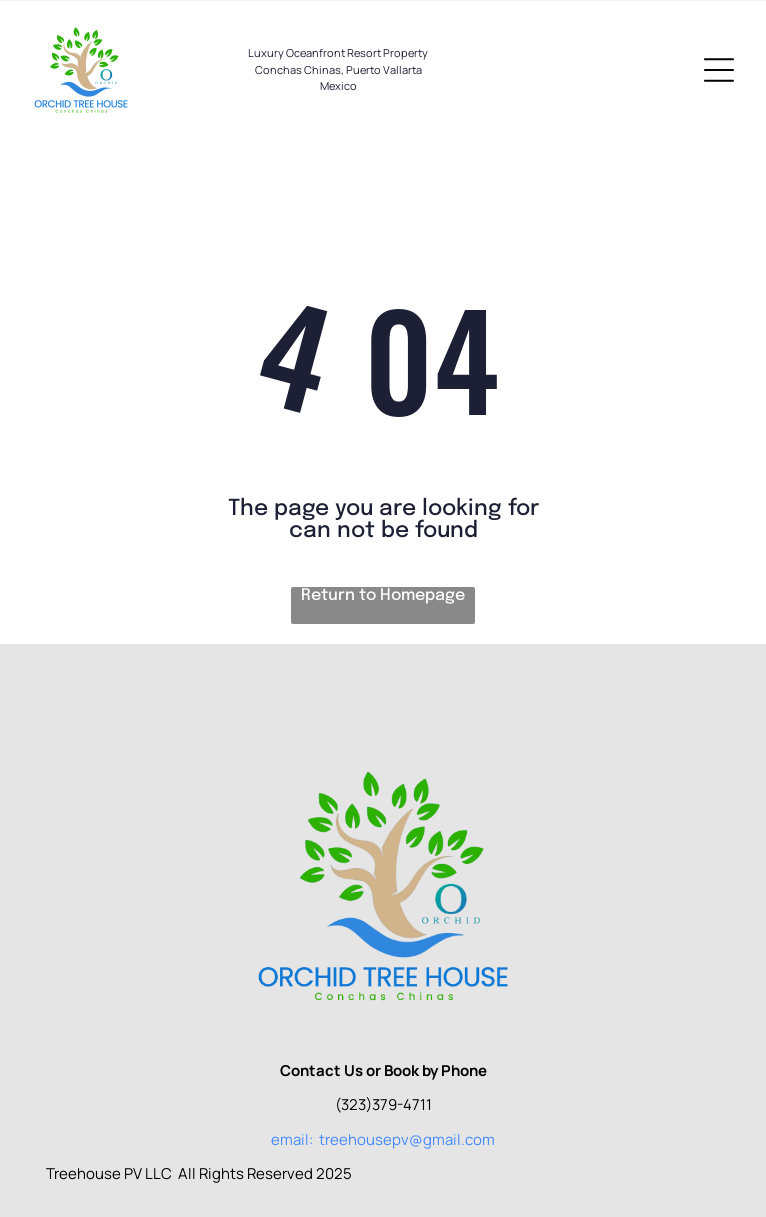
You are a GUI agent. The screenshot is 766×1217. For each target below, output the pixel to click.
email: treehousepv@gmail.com (383, 1139)
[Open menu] (719, 70)
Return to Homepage (383, 595)
